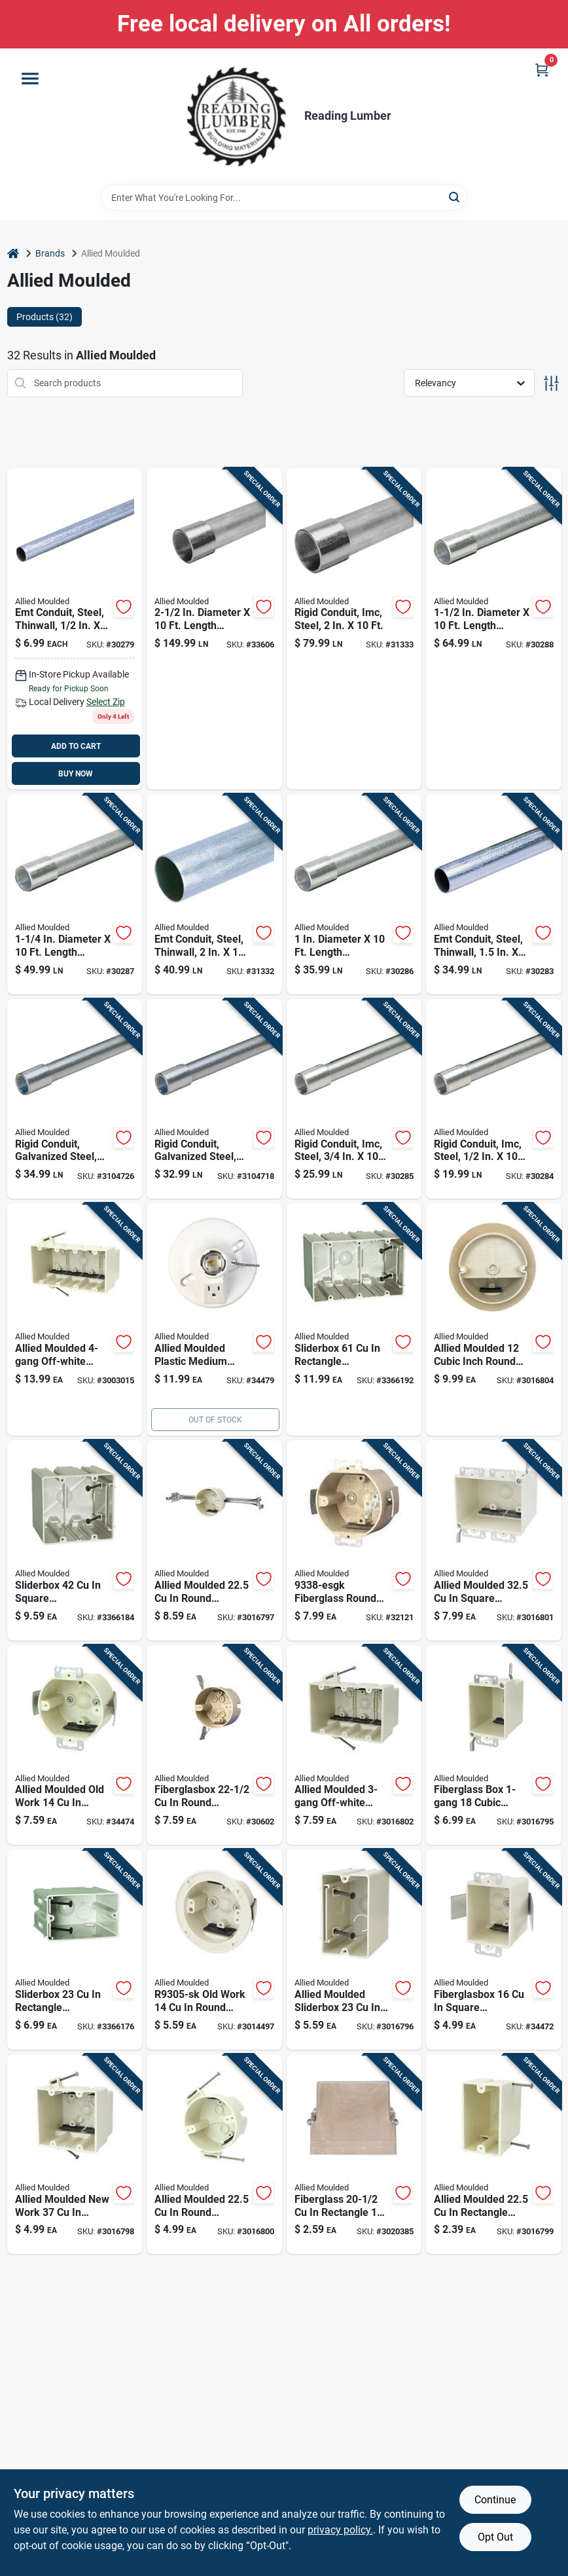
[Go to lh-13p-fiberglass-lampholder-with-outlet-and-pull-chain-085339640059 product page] (214, 1319)
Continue (495, 2500)
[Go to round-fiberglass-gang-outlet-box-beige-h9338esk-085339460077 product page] (75, 1745)
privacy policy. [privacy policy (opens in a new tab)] (340, 2530)
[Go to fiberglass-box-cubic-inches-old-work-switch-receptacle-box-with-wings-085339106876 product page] (493, 1745)
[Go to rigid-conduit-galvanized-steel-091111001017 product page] (214, 1099)
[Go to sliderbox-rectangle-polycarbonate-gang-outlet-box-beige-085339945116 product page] (354, 1319)
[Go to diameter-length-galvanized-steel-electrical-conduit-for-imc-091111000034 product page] (354, 894)
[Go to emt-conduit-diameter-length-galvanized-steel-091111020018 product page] (75, 629)
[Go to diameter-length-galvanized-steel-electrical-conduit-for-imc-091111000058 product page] (493, 629)
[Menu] (30, 78)
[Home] (13, 254)
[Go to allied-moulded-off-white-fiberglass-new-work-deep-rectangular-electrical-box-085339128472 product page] (354, 1745)
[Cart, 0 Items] (541, 70)
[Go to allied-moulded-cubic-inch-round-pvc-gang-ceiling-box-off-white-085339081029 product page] (493, 1319)
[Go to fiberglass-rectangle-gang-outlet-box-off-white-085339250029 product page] (354, 2154)
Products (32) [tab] (44, 317)
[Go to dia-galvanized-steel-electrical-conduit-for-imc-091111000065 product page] (354, 629)
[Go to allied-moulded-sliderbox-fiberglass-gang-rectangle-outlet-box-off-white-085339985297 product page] (354, 1949)
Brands (50, 253)
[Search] (455, 197)
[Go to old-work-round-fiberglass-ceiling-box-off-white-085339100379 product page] (214, 1949)
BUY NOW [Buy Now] (75, 773)
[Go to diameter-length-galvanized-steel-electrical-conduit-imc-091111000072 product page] (214, 629)
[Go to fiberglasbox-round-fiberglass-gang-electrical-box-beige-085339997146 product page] (214, 1745)
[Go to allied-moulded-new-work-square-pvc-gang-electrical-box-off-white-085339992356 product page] (75, 2154)
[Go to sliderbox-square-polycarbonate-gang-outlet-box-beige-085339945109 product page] (75, 1540)
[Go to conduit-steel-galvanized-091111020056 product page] (493, 894)
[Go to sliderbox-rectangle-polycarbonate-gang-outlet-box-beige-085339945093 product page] (75, 1949)
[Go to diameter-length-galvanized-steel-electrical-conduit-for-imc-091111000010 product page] (493, 1099)
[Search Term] (284, 198)
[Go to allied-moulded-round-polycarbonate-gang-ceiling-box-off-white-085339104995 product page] (214, 1540)
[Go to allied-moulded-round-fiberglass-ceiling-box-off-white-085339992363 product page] (214, 2154)
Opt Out (495, 2537)
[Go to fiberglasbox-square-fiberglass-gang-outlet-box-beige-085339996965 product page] (493, 1949)
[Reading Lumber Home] (236, 116)
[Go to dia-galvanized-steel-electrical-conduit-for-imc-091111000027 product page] (354, 1099)
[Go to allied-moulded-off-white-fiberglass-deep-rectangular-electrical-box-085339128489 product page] (75, 1319)
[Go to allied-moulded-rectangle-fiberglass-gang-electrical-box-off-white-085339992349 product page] (493, 2154)
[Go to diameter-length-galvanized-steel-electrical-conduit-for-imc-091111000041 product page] (75, 894)
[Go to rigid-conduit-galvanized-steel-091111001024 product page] (75, 1099)
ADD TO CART (76, 746)
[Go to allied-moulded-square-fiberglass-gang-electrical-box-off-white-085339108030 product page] (493, 1540)
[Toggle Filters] (551, 383)
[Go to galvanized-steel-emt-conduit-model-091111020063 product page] (214, 894)
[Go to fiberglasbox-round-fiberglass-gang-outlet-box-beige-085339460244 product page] (354, 1540)
